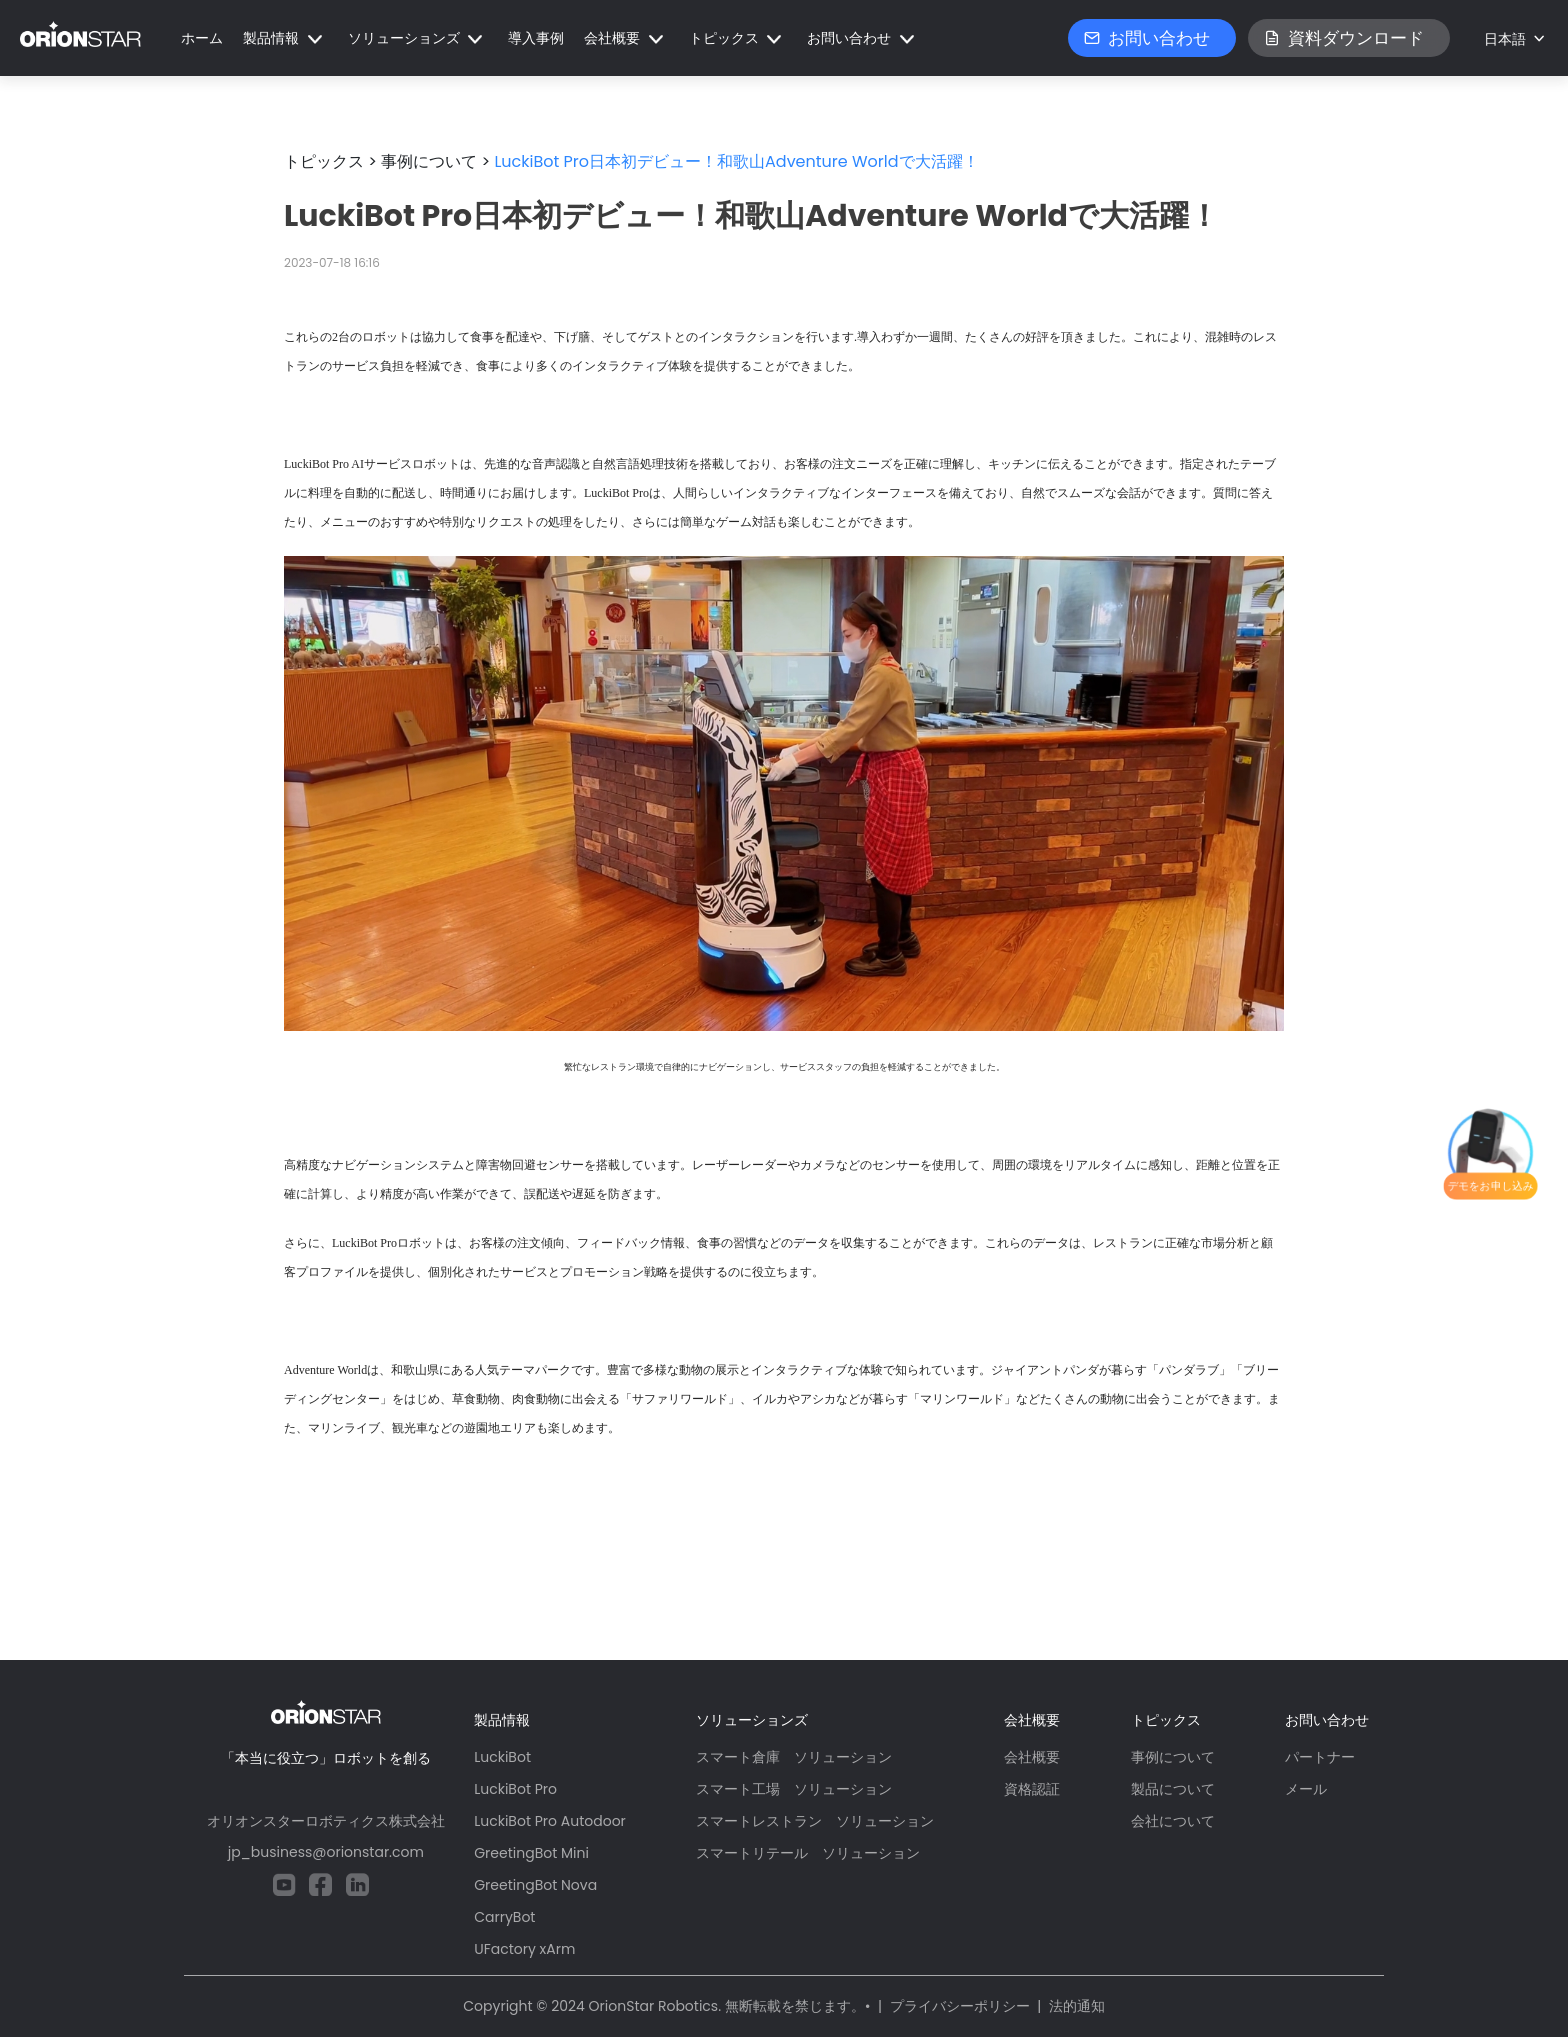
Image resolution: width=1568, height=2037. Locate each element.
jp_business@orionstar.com (326, 1852)
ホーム (202, 38)
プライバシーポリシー (960, 2006)
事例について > (435, 161)
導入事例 (536, 38)
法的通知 (1077, 2006)
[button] (285, 38)
